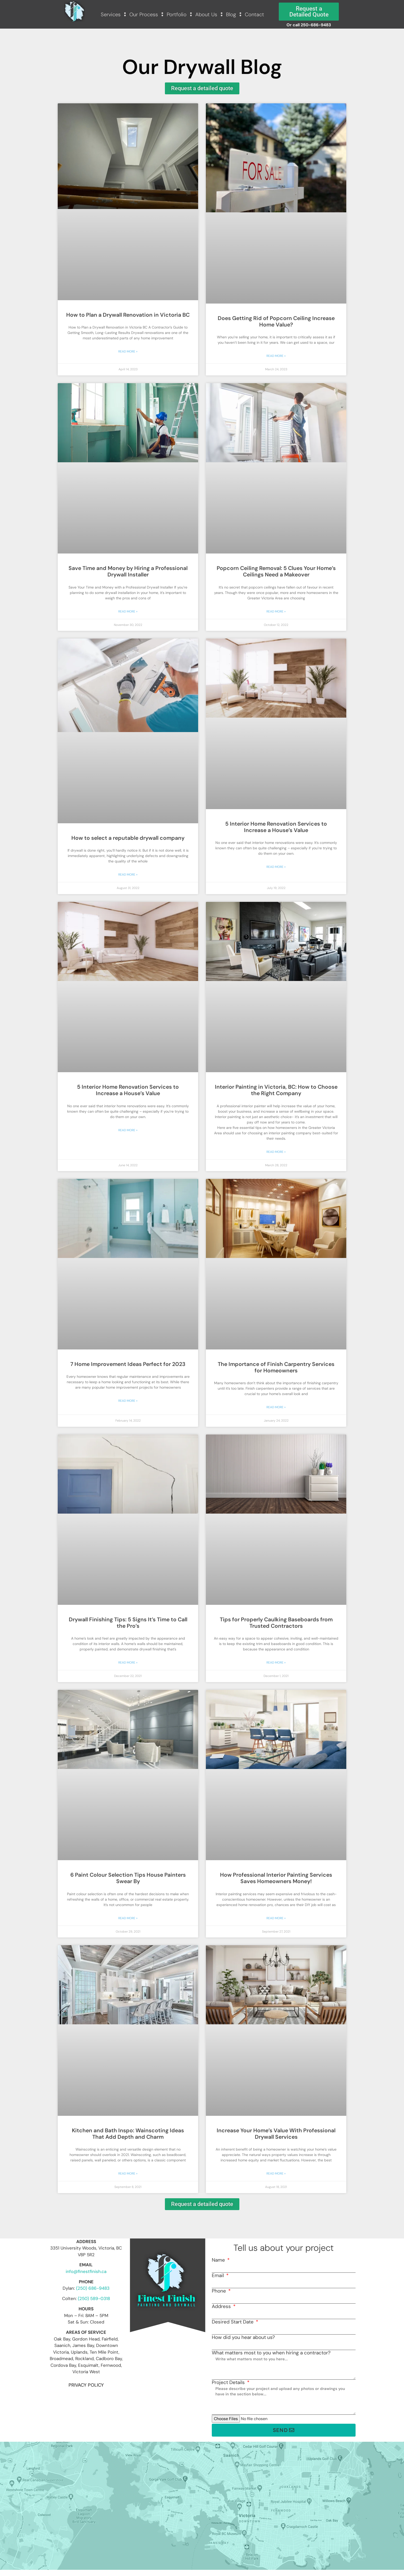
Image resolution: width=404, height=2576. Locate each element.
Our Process (143, 14)
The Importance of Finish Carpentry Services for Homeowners (276, 1367)
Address (222, 2306)
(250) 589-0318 (94, 2298)
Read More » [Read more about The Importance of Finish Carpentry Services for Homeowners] (276, 1407)
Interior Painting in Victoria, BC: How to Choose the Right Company (276, 1090)
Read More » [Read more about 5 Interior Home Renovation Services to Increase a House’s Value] (276, 867)
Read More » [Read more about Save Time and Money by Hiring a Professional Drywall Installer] (128, 611)
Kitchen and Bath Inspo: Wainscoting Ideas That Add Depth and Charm (128, 2134)
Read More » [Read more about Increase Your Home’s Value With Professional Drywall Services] (276, 2173)
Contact (254, 14)
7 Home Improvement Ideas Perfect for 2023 (128, 1364)
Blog (231, 14)
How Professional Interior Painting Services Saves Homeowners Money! (276, 1878)
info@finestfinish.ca (86, 2271)
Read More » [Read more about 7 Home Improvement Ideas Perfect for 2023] (128, 1401)
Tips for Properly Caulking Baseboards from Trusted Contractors (276, 1623)
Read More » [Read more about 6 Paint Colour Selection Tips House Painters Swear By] (128, 1918)
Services (111, 14)
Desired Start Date (233, 2321)
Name (219, 2260)
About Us (206, 14)
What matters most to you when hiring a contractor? (271, 2352)
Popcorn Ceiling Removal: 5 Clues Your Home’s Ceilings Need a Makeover (276, 571)
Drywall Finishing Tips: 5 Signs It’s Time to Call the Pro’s (128, 1623)
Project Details (229, 2382)
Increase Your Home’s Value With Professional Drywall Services (276, 2134)
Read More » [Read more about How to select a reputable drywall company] (128, 874)
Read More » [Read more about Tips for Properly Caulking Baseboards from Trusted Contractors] (276, 1662)
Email (218, 2275)
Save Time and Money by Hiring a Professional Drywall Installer (128, 571)
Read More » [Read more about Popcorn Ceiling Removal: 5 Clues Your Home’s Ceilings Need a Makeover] (276, 611)
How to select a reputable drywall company (127, 838)
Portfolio (177, 14)
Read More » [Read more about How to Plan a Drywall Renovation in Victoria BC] (128, 351)
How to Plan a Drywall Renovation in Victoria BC (128, 314)
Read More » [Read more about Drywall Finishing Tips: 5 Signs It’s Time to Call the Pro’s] (128, 1662)
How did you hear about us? (243, 2337)
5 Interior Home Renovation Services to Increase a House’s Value (276, 827)
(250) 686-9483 (93, 2288)
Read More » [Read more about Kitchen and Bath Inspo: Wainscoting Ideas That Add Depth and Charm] (128, 2173)
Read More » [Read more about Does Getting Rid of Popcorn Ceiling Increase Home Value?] (276, 356)
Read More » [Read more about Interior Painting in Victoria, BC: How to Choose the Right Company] (276, 1152)
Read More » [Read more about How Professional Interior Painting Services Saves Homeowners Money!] (276, 1918)
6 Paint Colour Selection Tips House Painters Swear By (128, 1878)
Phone (219, 2290)
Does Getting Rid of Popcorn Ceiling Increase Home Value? (276, 321)
